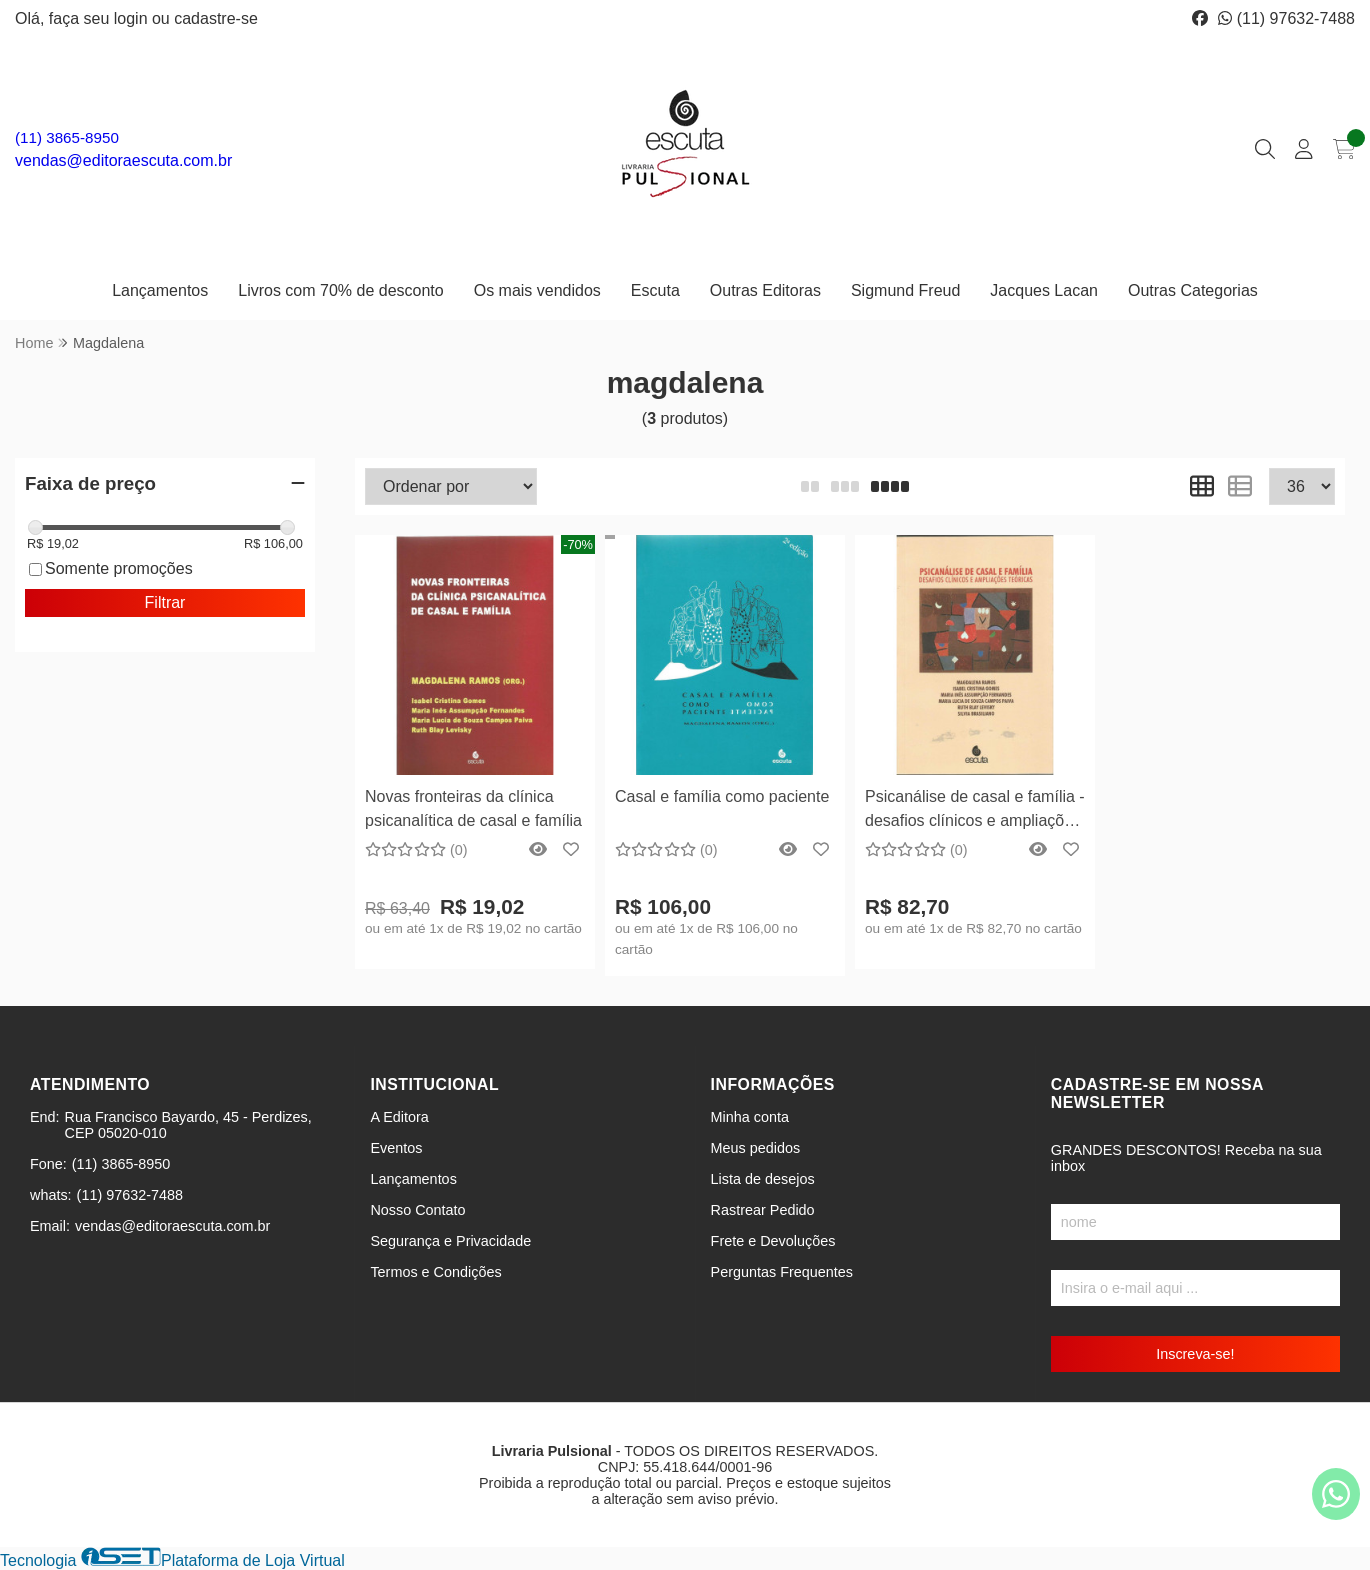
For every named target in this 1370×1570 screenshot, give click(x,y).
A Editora (399, 1117)
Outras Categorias (1193, 290)
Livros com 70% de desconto (340, 290)
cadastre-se (216, 18)
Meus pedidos (756, 1148)
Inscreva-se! (1195, 1354)
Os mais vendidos (537, 290)
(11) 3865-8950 (67, 137)
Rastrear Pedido (763, 1210)
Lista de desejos (763, 1179)
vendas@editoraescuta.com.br (123, 160)
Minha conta (750, 1117)
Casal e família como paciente (722, 796)
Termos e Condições (435, 1272)
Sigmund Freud (905, 290)
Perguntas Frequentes (782, 1272)
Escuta (655, 290)
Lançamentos (160, 290)
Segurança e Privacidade (450, 1241)
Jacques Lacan (1044, 290)
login (133, 18)
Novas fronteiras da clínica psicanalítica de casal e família (473, 808)
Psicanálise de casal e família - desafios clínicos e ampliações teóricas (975, 811)
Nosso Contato (417, 1210)
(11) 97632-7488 (1286, 18)
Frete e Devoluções (773, 1241)
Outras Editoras (765, 290)
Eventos (396, 1148)
